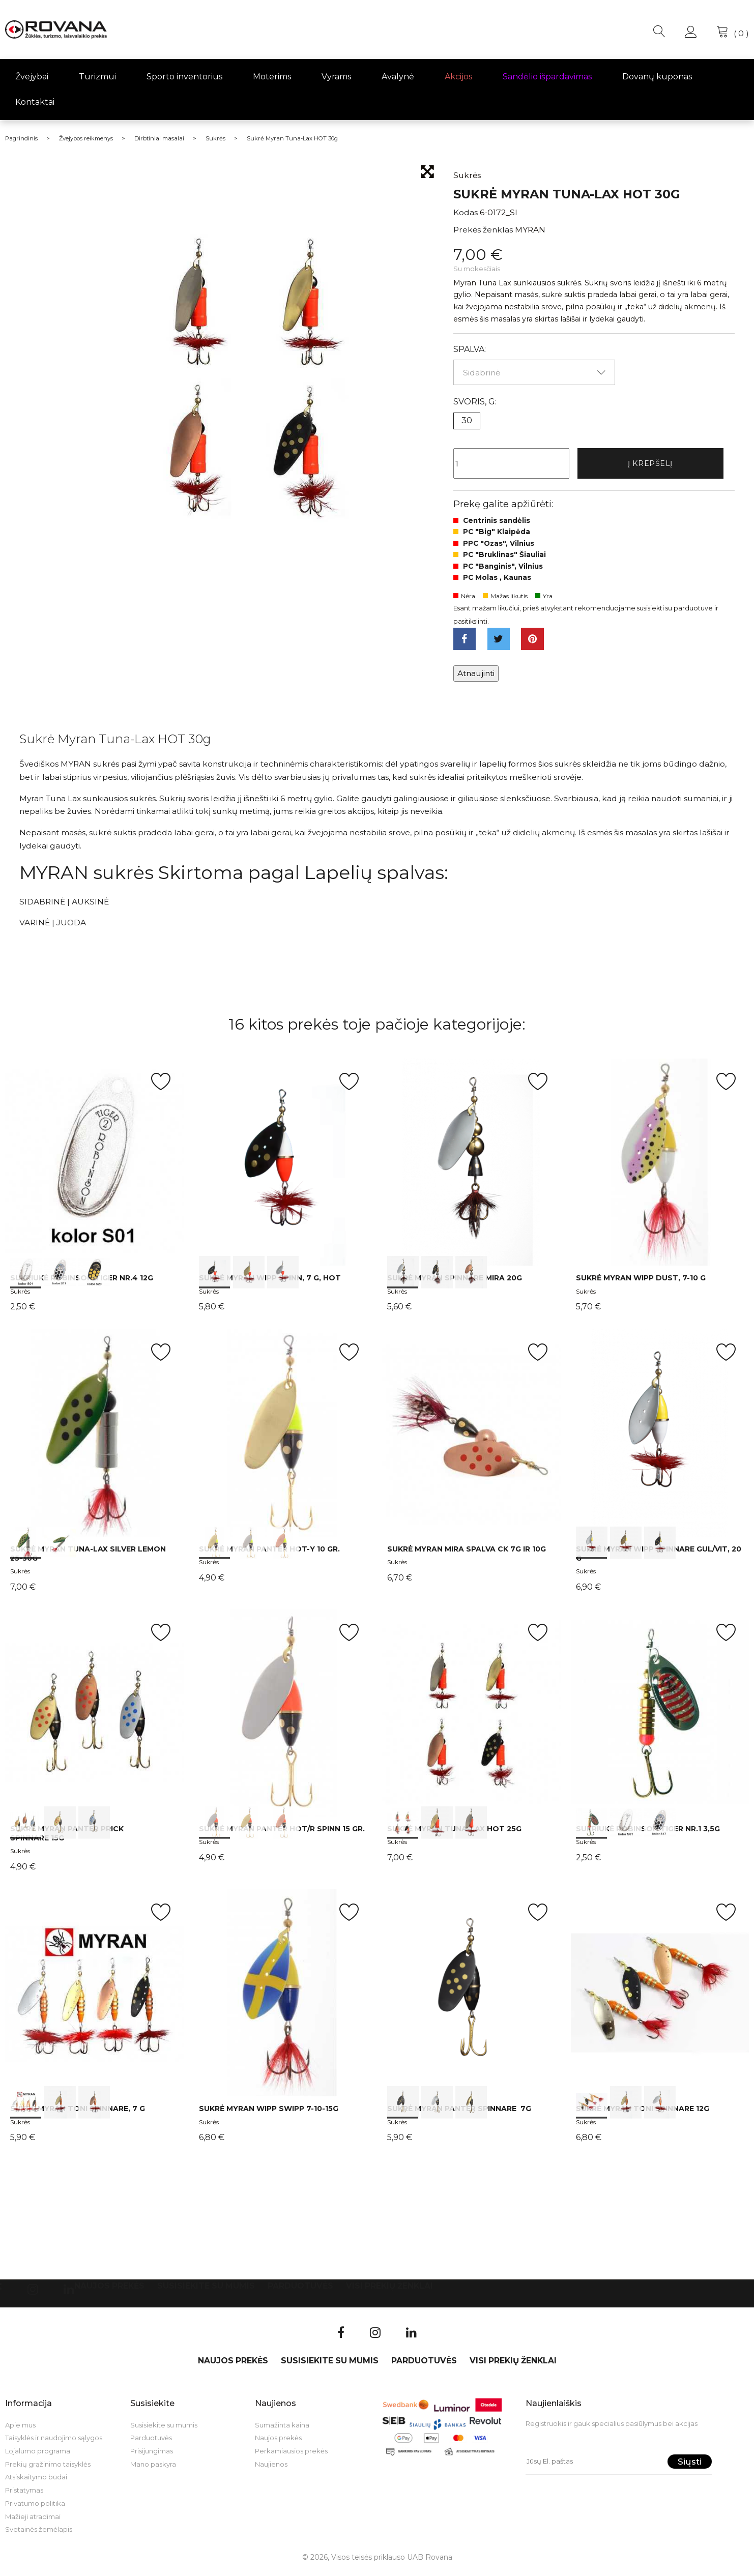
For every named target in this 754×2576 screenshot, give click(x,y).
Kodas (465, 212)
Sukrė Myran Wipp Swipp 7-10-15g (268, 2113)
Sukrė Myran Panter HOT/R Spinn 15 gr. (282, 1833)
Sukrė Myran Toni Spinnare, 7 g (77, 2113)
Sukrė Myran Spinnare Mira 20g (454, 1283)
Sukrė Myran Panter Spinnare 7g (459, 2113)
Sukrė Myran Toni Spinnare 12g (642, 2113)
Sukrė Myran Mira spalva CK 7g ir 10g (466, 1554)
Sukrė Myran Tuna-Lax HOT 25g (454, 1833)
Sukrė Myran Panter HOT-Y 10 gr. (269, 1554)
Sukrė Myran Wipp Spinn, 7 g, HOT (270, 1283)
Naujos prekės (109, 2291)
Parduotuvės (300, 2291)
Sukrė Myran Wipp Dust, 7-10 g (641, 1283)
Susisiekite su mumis (206, 2291)
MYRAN (530, 230)
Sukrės (20, 1296)
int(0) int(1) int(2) (94, 1167)
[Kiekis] (511, 464)
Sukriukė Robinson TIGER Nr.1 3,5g (648, 1833)
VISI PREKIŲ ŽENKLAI (389, 2291)
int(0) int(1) (94, 1437)
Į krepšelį (650, 464)
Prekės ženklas (483, 230)
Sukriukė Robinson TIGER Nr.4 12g (81, 1283)
